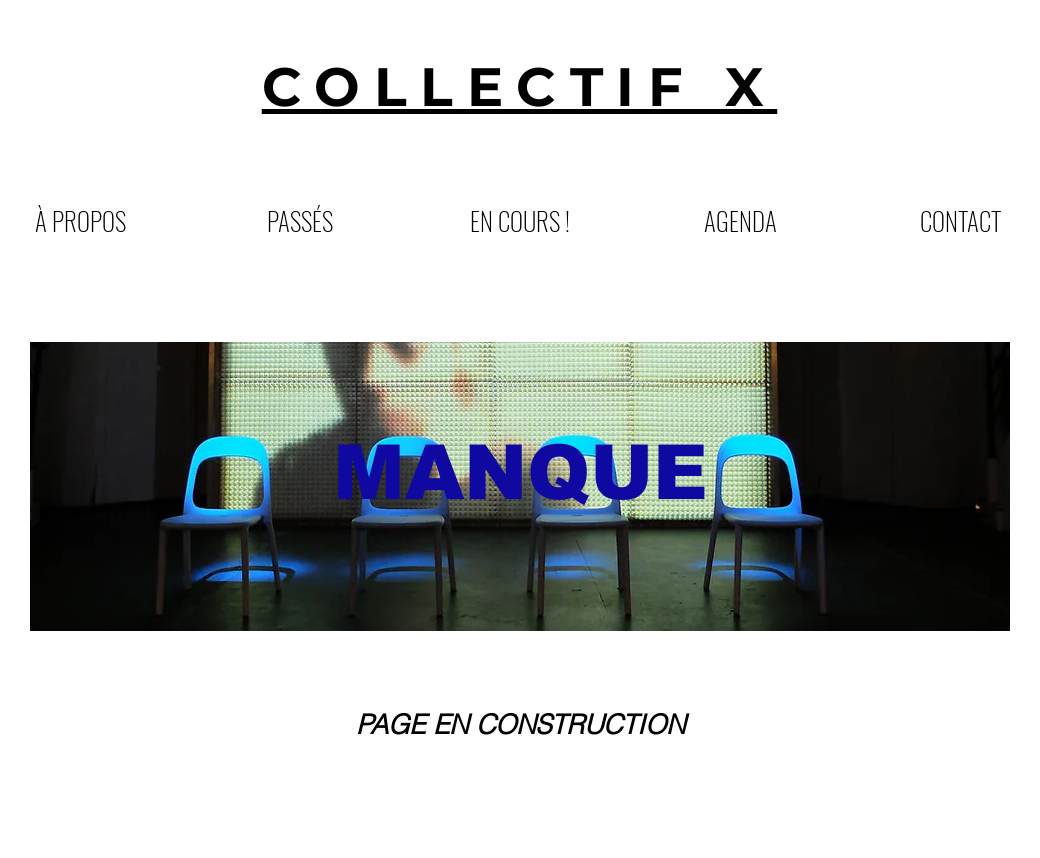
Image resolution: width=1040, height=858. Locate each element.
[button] (300, 219)
